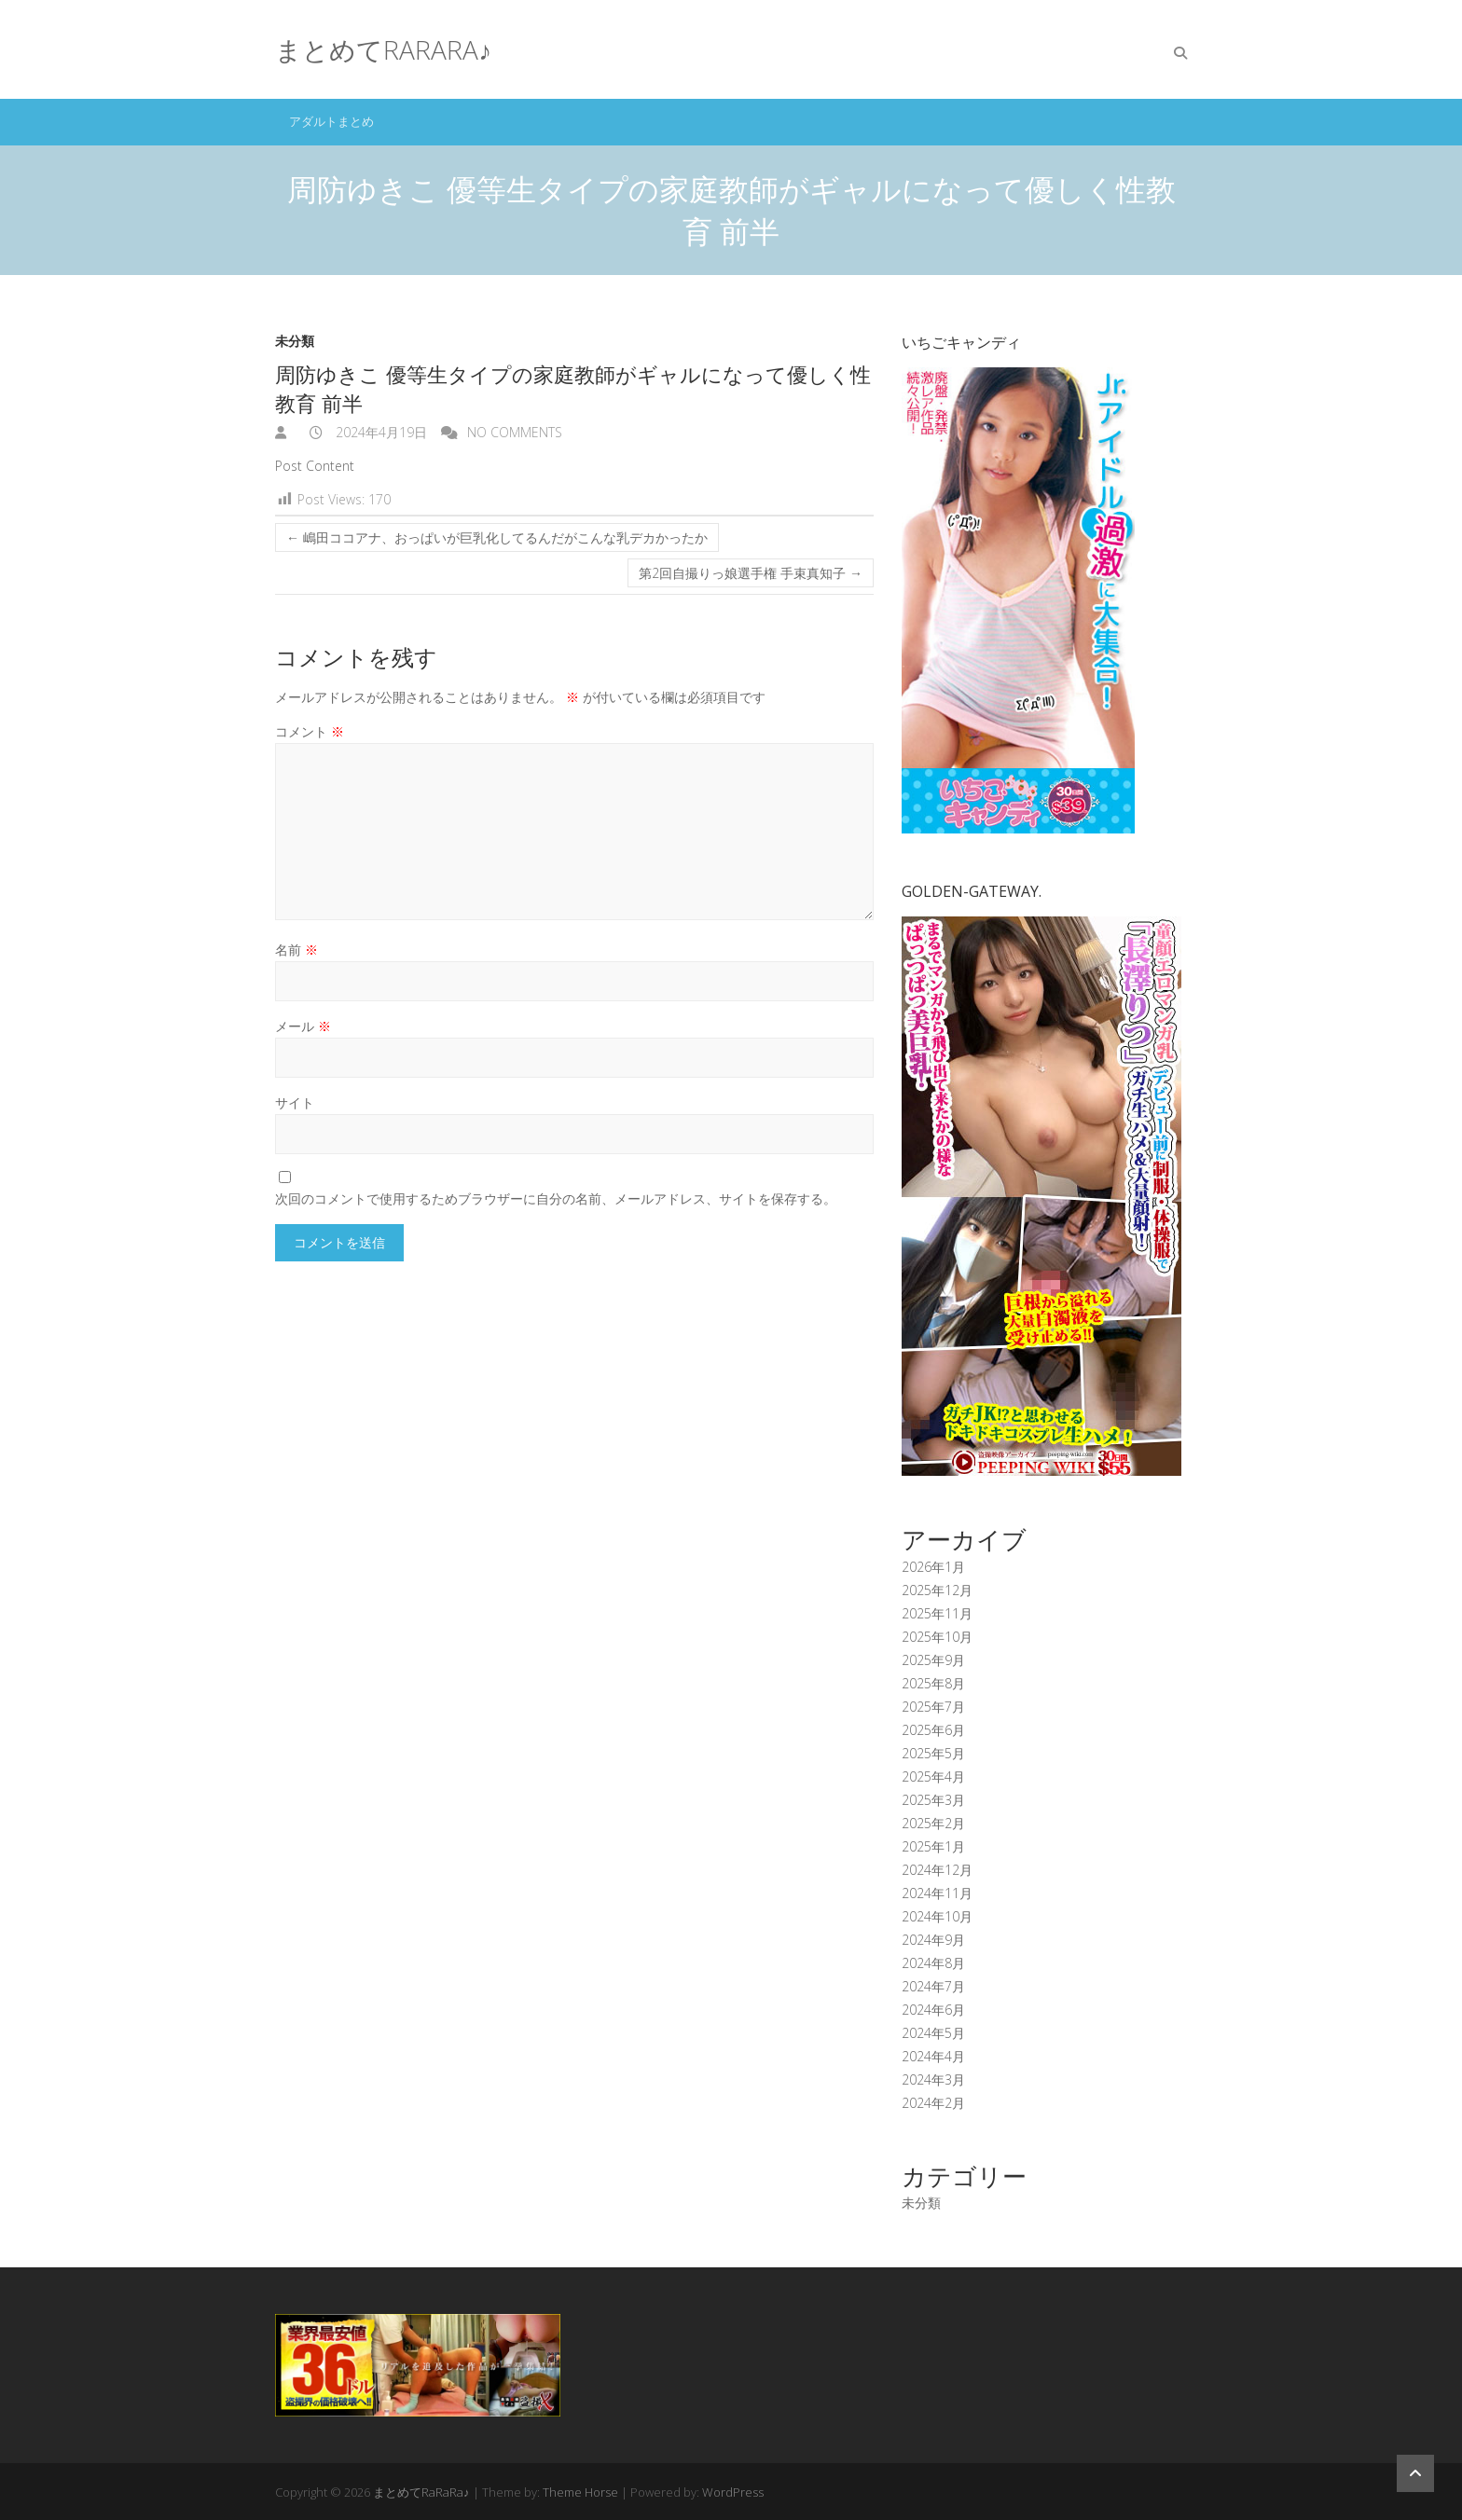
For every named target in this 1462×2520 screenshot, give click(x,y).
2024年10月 (937, 1916)
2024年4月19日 (379, 432)
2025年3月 (933, 1800)
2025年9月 (933, 1660)
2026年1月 (933, 1567)
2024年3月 (933, 2079)
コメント (309, 731)
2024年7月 (933, 1986)
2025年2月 (933, 1823)
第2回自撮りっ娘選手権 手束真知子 (750, 573)
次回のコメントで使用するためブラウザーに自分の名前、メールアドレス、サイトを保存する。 (555, 1198)
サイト (294, 1102)
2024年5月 (933, 2033)
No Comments (514, 432)
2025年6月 (933, 1730)
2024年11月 (937, 1893)
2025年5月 (933, 1753)
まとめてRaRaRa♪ (383, 49)
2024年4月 (933, 2056)
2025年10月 (937, 1637)
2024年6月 (933, 2009)
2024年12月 (937, 1870)
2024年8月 (933, 1963)
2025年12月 (937, 1590)
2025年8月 (933, 1683)
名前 (296, 949)
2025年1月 (933, 1846)
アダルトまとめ (331, 121)
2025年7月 (933, 1706)
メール (303, 1026)
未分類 (294, 341)
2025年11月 (937, 1613)
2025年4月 (933, 1776)
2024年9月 (933, 1940)
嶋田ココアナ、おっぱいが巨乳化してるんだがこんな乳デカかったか (497, 537)
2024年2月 (933, 2103)
